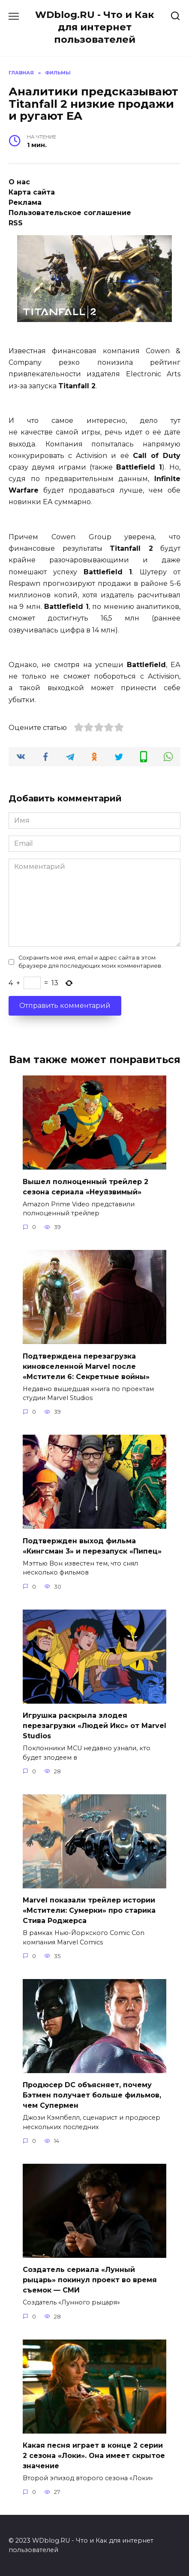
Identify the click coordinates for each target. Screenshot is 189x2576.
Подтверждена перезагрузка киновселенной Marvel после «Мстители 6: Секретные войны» (86, 1366)
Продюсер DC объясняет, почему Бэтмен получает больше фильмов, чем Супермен (92, 2095)
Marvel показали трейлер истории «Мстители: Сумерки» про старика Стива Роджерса (89, 1910)
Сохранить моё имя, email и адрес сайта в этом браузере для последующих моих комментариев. (90, 961)
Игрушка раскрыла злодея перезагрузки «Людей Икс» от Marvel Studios (94, 1725)
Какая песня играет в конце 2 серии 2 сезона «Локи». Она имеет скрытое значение (94, 2455)
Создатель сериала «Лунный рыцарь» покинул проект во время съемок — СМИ (90, 2280)
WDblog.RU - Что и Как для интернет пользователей (94, 27)
